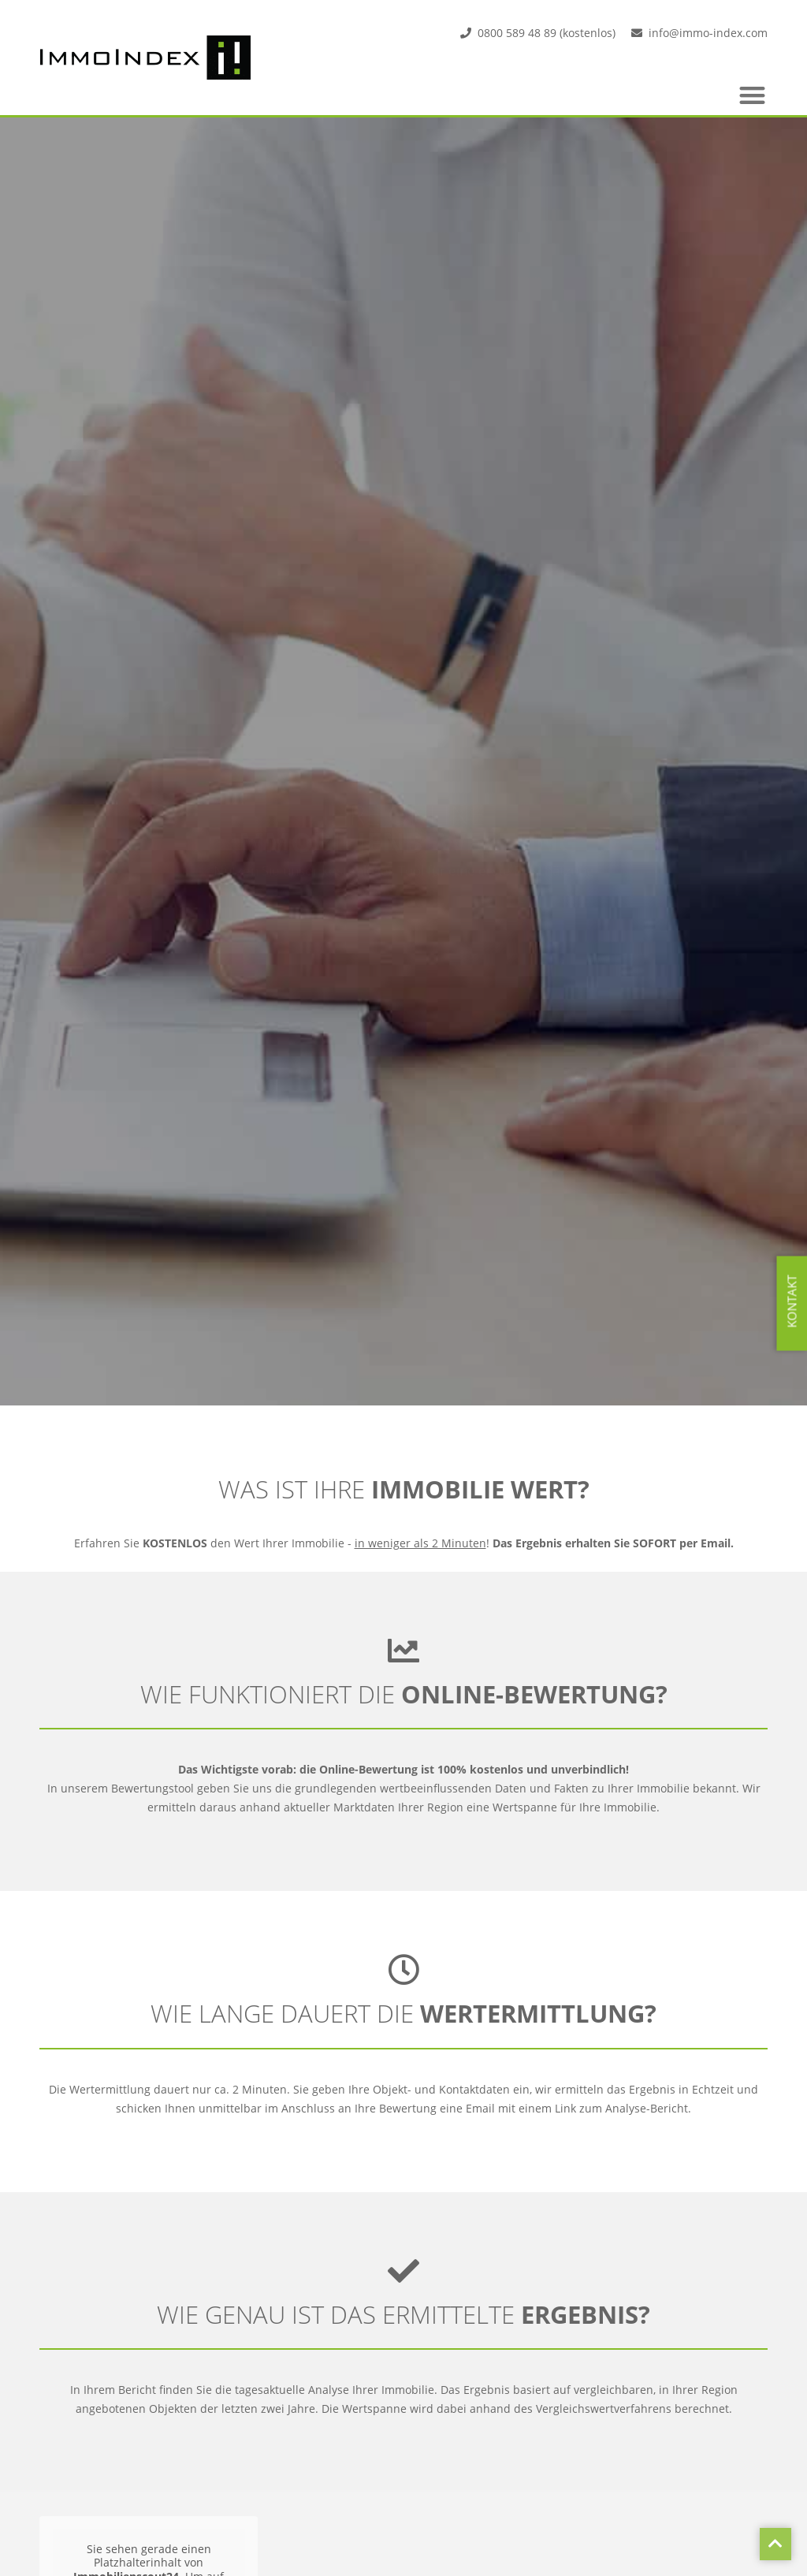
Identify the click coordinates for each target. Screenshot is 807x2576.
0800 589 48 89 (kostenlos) (546, 32)
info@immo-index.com (708, 32)
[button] (753, 95)
